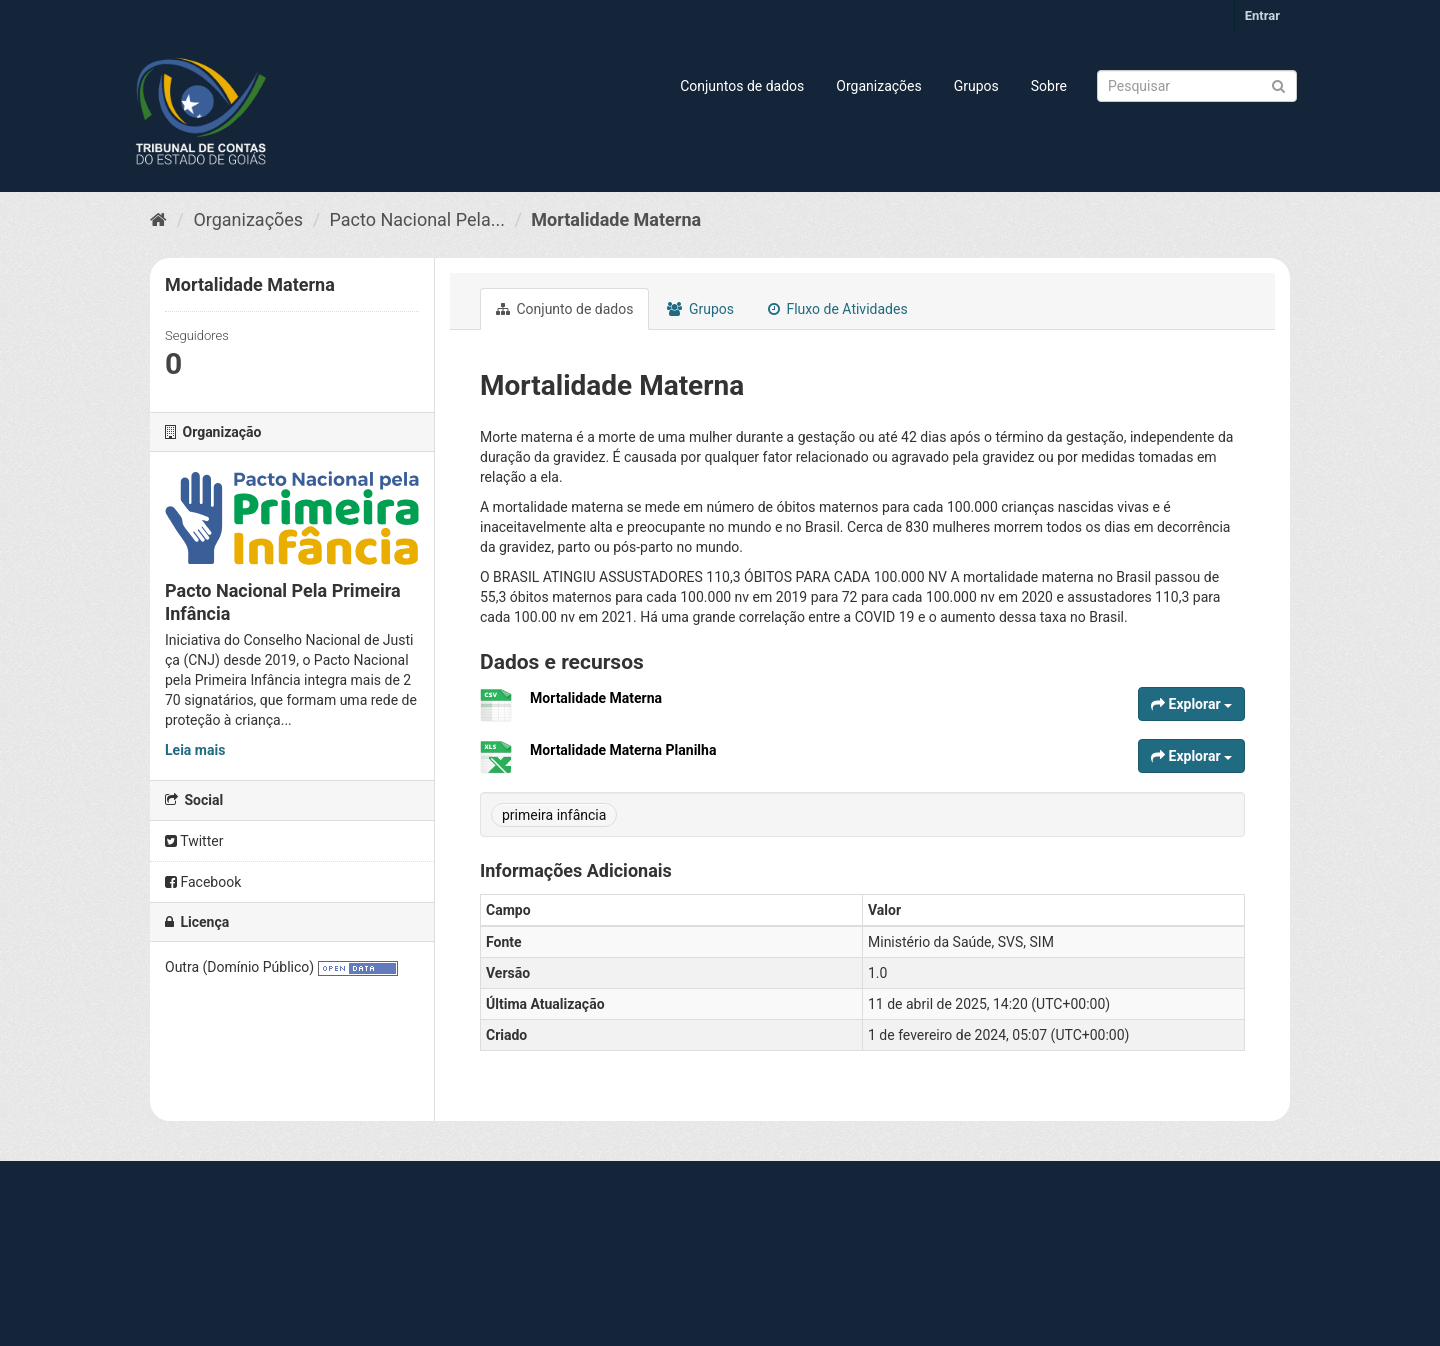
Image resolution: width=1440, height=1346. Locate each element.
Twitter (194, 841)
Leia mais (195, 750)
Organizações (878, 86)
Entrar (1262, 15)
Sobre (1049, 86)
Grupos (976, 86)
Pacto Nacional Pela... (417, 219)
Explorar (1191, 704)
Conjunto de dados (564, 309)
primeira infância (554, 815)
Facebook (203, 882)
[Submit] (1278, 84)
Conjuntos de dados (742, 86)
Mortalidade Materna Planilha (623, 750)
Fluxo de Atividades (838, 309)
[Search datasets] (1197, 86)
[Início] (158, 219)
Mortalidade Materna (616, 219)
